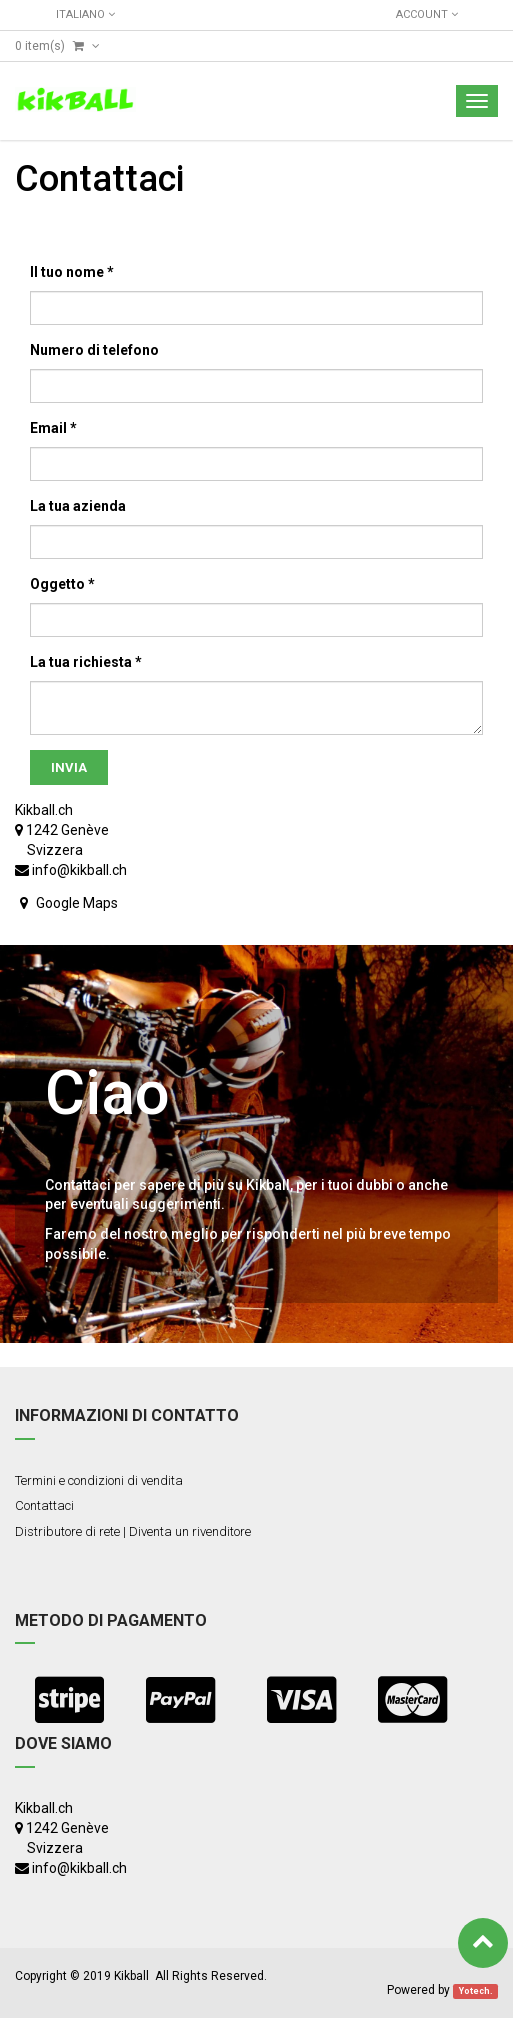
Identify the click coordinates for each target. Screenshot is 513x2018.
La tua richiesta (81, 662)
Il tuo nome (67, 272)
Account (427, 14)
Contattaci (44, 1505)
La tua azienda (78, 506)
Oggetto (57, 584)
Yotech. (476, 1991)
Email (48, 428)
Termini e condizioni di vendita (99, 1480)
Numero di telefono (94, 350)
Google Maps (77, 903)
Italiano (85, 14)
